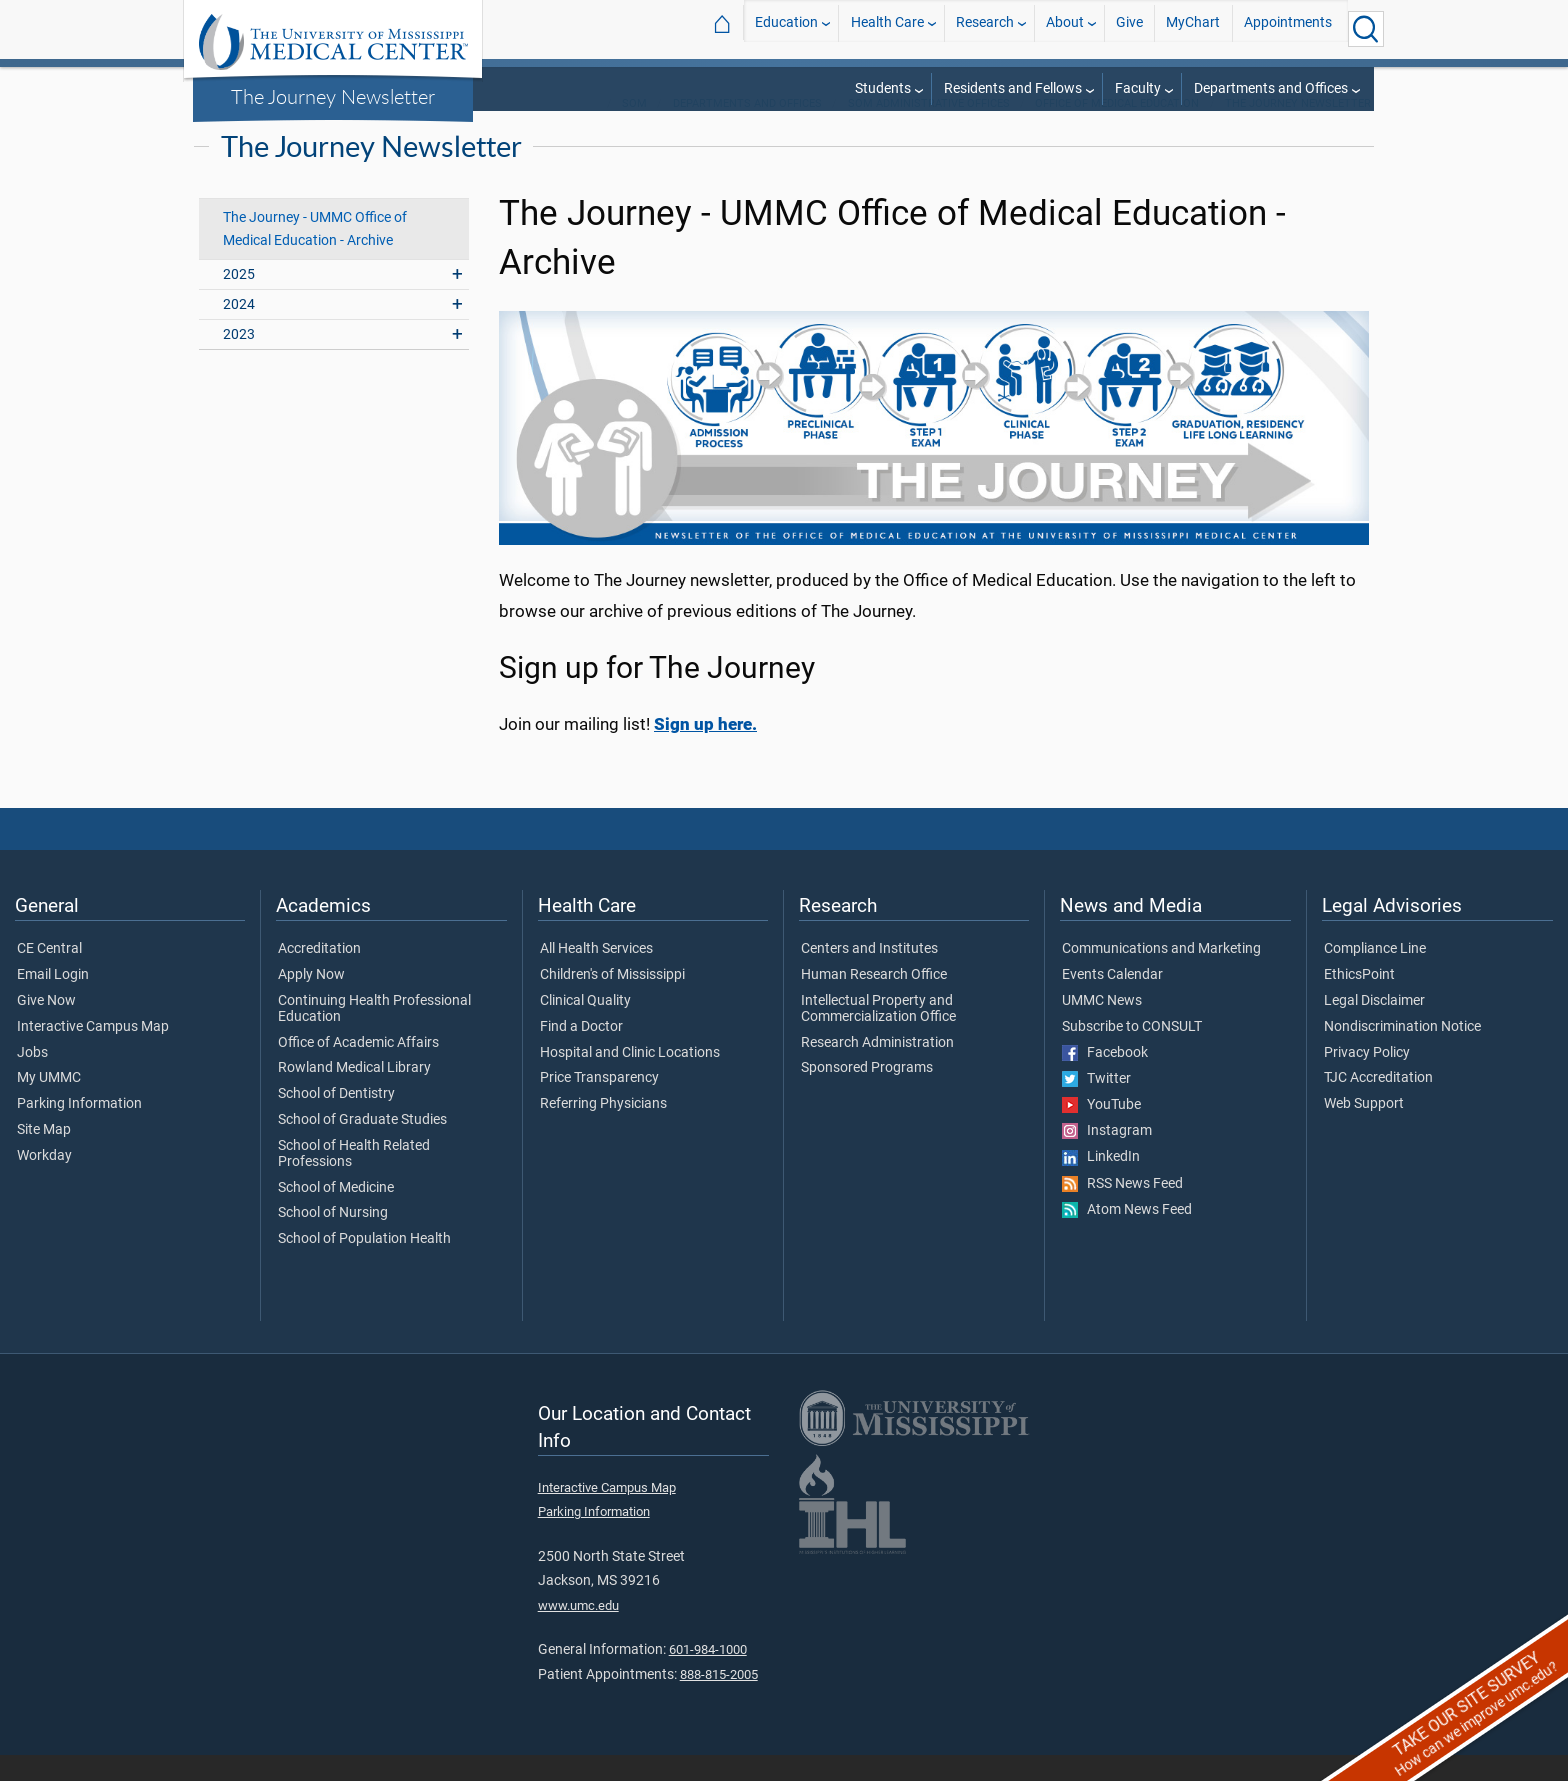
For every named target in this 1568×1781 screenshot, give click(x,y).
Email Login (53, 1001)
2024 (239, 330)
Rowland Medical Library (354, 1094)
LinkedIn (1101, 1183)
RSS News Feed (1122, 1210)
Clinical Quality (585, 1027)
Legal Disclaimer (1374, 1027)
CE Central (49, 975)
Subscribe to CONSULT (1132, 1053)
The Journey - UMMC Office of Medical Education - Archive (315, 255)
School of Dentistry (336, 1120)
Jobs (32, 1079)
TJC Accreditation (1378, 1104)
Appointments (1288, 28)
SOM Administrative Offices (929, 129)
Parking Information (79, 1130)
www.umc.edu (578, 1631)
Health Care (887, 28)
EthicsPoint (1359, 1001)
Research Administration (877, 1069)
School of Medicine (336, 1214)
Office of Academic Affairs (358, 1069)
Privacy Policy (1367, 1079)
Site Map (44, 1156)
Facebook (1105, 1079)
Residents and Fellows (1013, 88)
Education (786, 28)
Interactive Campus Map (93, 1053)
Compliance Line (1375, 975)
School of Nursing (333, 1239)
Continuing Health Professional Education (374, 1035)
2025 (239, 300)
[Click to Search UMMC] (1366, 29)
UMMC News (1102, 1027)
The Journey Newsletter (333, 96)
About (1065, 28)
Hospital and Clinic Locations (630, 1079)
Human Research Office (874, 1001)
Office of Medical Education (1117, 129)
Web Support (1364, 1130)
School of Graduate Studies (362, 1146)
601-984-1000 (708, 1675)
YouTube (1101, 1131)
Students (883, 88)
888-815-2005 (719, 1700)
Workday (44, 1182)
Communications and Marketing (1161, 975)
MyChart (1193, 28)
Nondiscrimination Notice (1402, 1053)
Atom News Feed (1127, 1236)
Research (985, 28)
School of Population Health (364, 1265)
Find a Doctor (581, 1053)
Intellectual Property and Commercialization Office (878, 1035)
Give (1129, 28)
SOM (634, 129)
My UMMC (49, 1104)
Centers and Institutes (869, 975)
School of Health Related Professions (354, 1180)
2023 (239, 360)
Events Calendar (1112, 1001)
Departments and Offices (1271, 88)
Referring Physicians (603, 1130)
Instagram (1107, 1157)
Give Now (46, 1027)
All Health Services (596, 975)
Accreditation (319, 975)
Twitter (1096, 1105)
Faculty (1138, 88)
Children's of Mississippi (612, 1001)
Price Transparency (599, 1104)
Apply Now (311, 1001)
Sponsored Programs (867, 1094)
